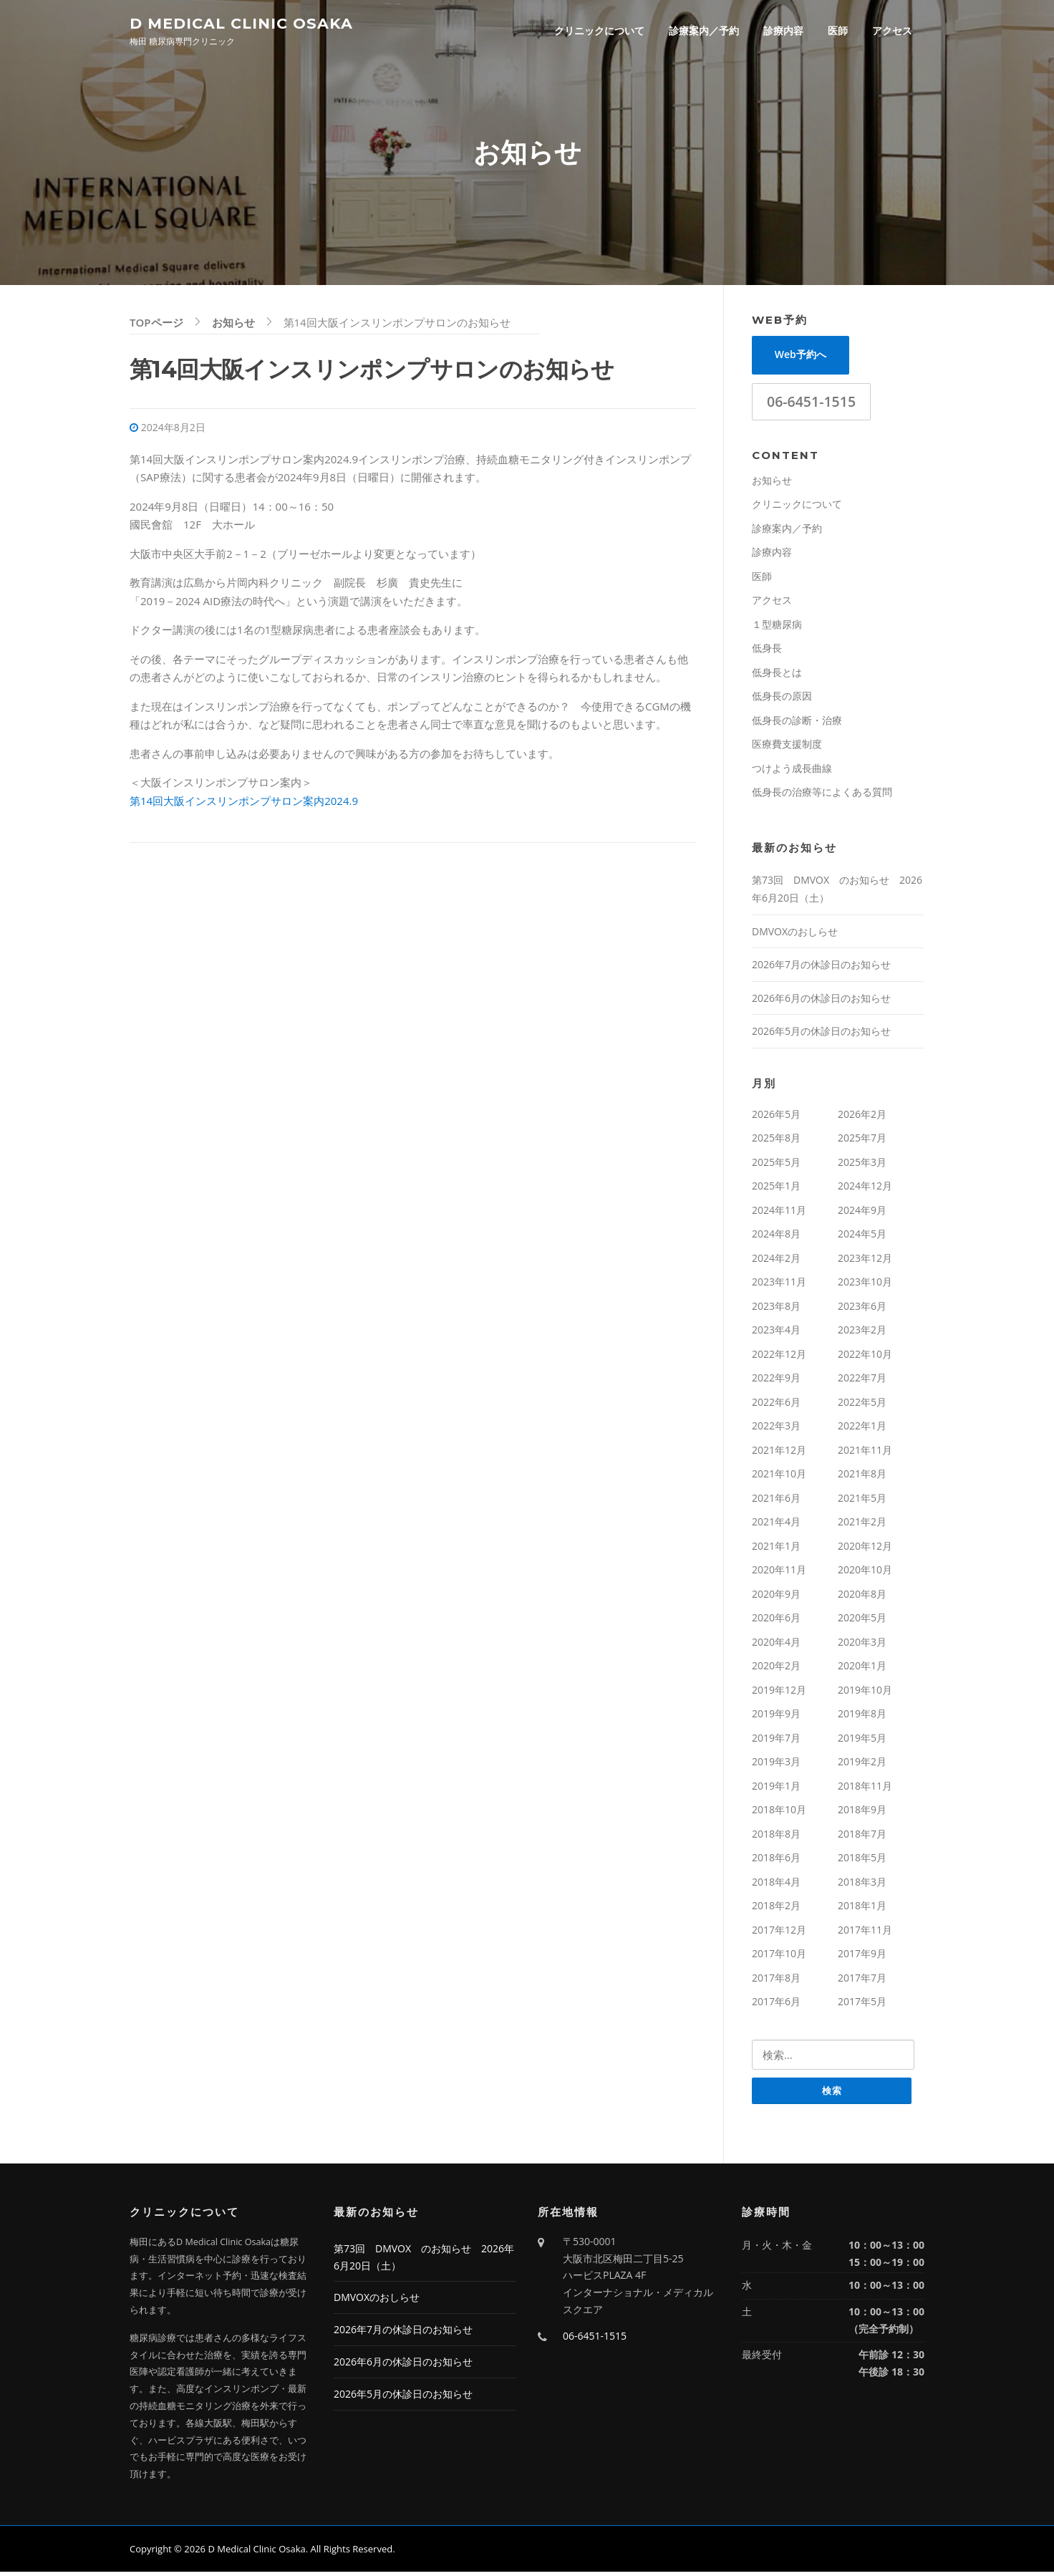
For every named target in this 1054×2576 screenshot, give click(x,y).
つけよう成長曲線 (792, 771)
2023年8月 (776, 1309)
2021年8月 (862, 1477)
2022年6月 (776, 1405)
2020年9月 (776, 1596)
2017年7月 (862, 1980)
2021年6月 (776, 1501)
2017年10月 (779, 1957)
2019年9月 (776, 1717)
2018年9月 (862, 1813)
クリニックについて (599, 30)
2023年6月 (862, 1309)
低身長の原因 (782, 699)
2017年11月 (865, 1932)
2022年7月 (862, 1381)
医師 (838, 30)
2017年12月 (779, 1932)
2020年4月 (776, 1644)
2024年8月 (776, 1237)
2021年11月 (865, 1453)
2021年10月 (779, 1477)
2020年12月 (865, 1548)
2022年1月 (862, 1429)
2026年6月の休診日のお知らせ (821, 1001)
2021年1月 (776, 1548)
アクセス (892, 30)
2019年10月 (865, 1692)
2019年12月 (779, 1692)
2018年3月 (862, 1884)
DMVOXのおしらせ (795, 934)
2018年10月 (779, 1813)
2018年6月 (776, 1861)
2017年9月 (862, 1957)
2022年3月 (776, 1429)
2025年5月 (776, 1165)
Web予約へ (800, 358)
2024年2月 (776, 1261)
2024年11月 (779, 1213)
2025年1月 (776, 1189)
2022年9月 (776, 1381)
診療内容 (783, 30)
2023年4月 (776, 1333)
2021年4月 (776, 1525)
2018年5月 (862, 1861)
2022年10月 (865, 1357)
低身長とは (777, 675)
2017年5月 (862, 2005)
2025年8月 (776, 1141)
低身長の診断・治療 (797, 723)
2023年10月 (865, 1285)
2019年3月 (776, 1765)
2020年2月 (776, 1669)
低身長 (767, 651)
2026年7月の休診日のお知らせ (821, 968)
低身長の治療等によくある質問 (822, 795)
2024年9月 (862, 1213)
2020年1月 (862, 1669)
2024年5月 (862, 1237)
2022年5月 (862, 1405)
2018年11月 (865, 1788)
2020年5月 (862, 1621)
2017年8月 (776, 1980)
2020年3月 (862, 1644)
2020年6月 (776, 1621)
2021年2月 (862, 1525)
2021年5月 (862, 1501)
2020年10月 (865, 1573)
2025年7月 (862, 1141)
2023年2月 (862, 1333)
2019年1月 (776, 1788)
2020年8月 (862, 1596)
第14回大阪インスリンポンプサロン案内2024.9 (244, 803)
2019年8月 (862, 1717)
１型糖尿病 (777, 627)
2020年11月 (779, 1573)
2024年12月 (865, 1189)
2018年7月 (862, 1836)
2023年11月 (779, 1285)
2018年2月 (776, 1909)
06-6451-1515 (811, 404)
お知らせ (772, 483)
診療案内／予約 (704, 30)
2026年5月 (776, 1117)
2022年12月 (779, 1357)
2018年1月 (862, 1909)
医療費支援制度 (787, 747)
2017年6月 (776, 2005)
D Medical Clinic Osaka (241, 23)
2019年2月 (862, 1765)
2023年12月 (865, 1261)
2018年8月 (776, 1836)
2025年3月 (862, 1165)
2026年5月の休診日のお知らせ (821, 1034)
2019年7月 (776, 1740)
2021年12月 (779, 1453)
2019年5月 (862, 1740)
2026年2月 (862, 1117)
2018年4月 (776, 1884)
